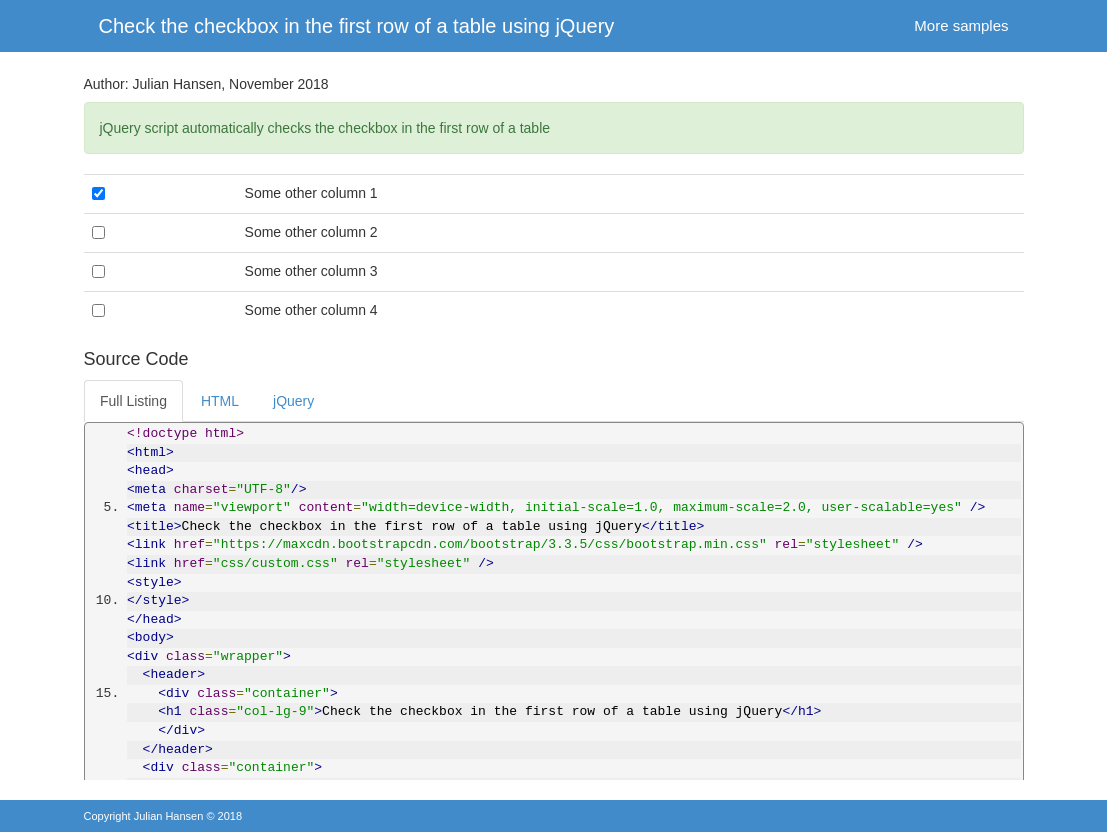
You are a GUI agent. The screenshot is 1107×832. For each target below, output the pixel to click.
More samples (961, 25)
